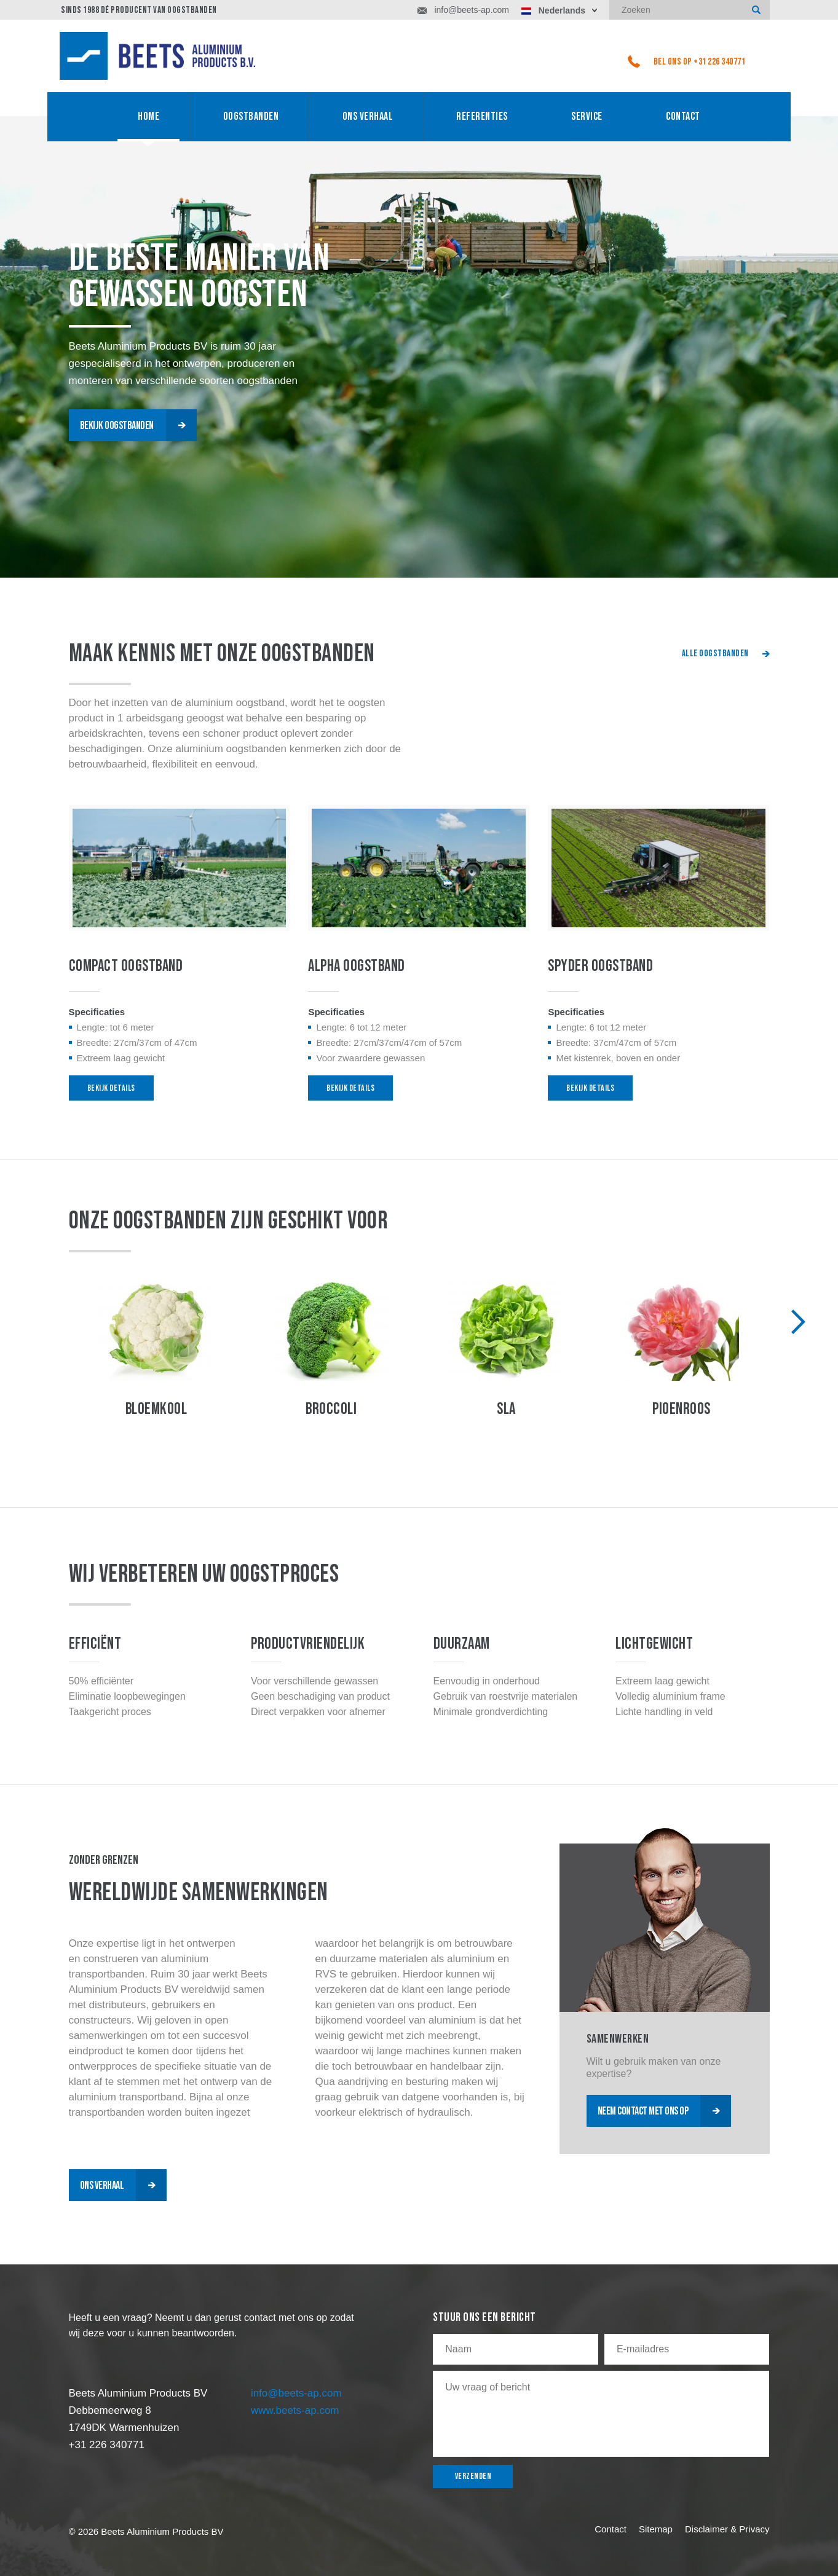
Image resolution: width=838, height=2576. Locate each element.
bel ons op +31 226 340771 (687, 61)
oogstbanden (251, 116)
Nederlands (553, 10)
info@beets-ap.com (463, 10)
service (587, 116)
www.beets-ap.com (295, 2410)
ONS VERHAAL (367, 116)
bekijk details (111, 1088)
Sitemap (656, 2529)
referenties (482, 116)
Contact (683, 116)
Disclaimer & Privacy (727, 2529)
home (148, 116)
